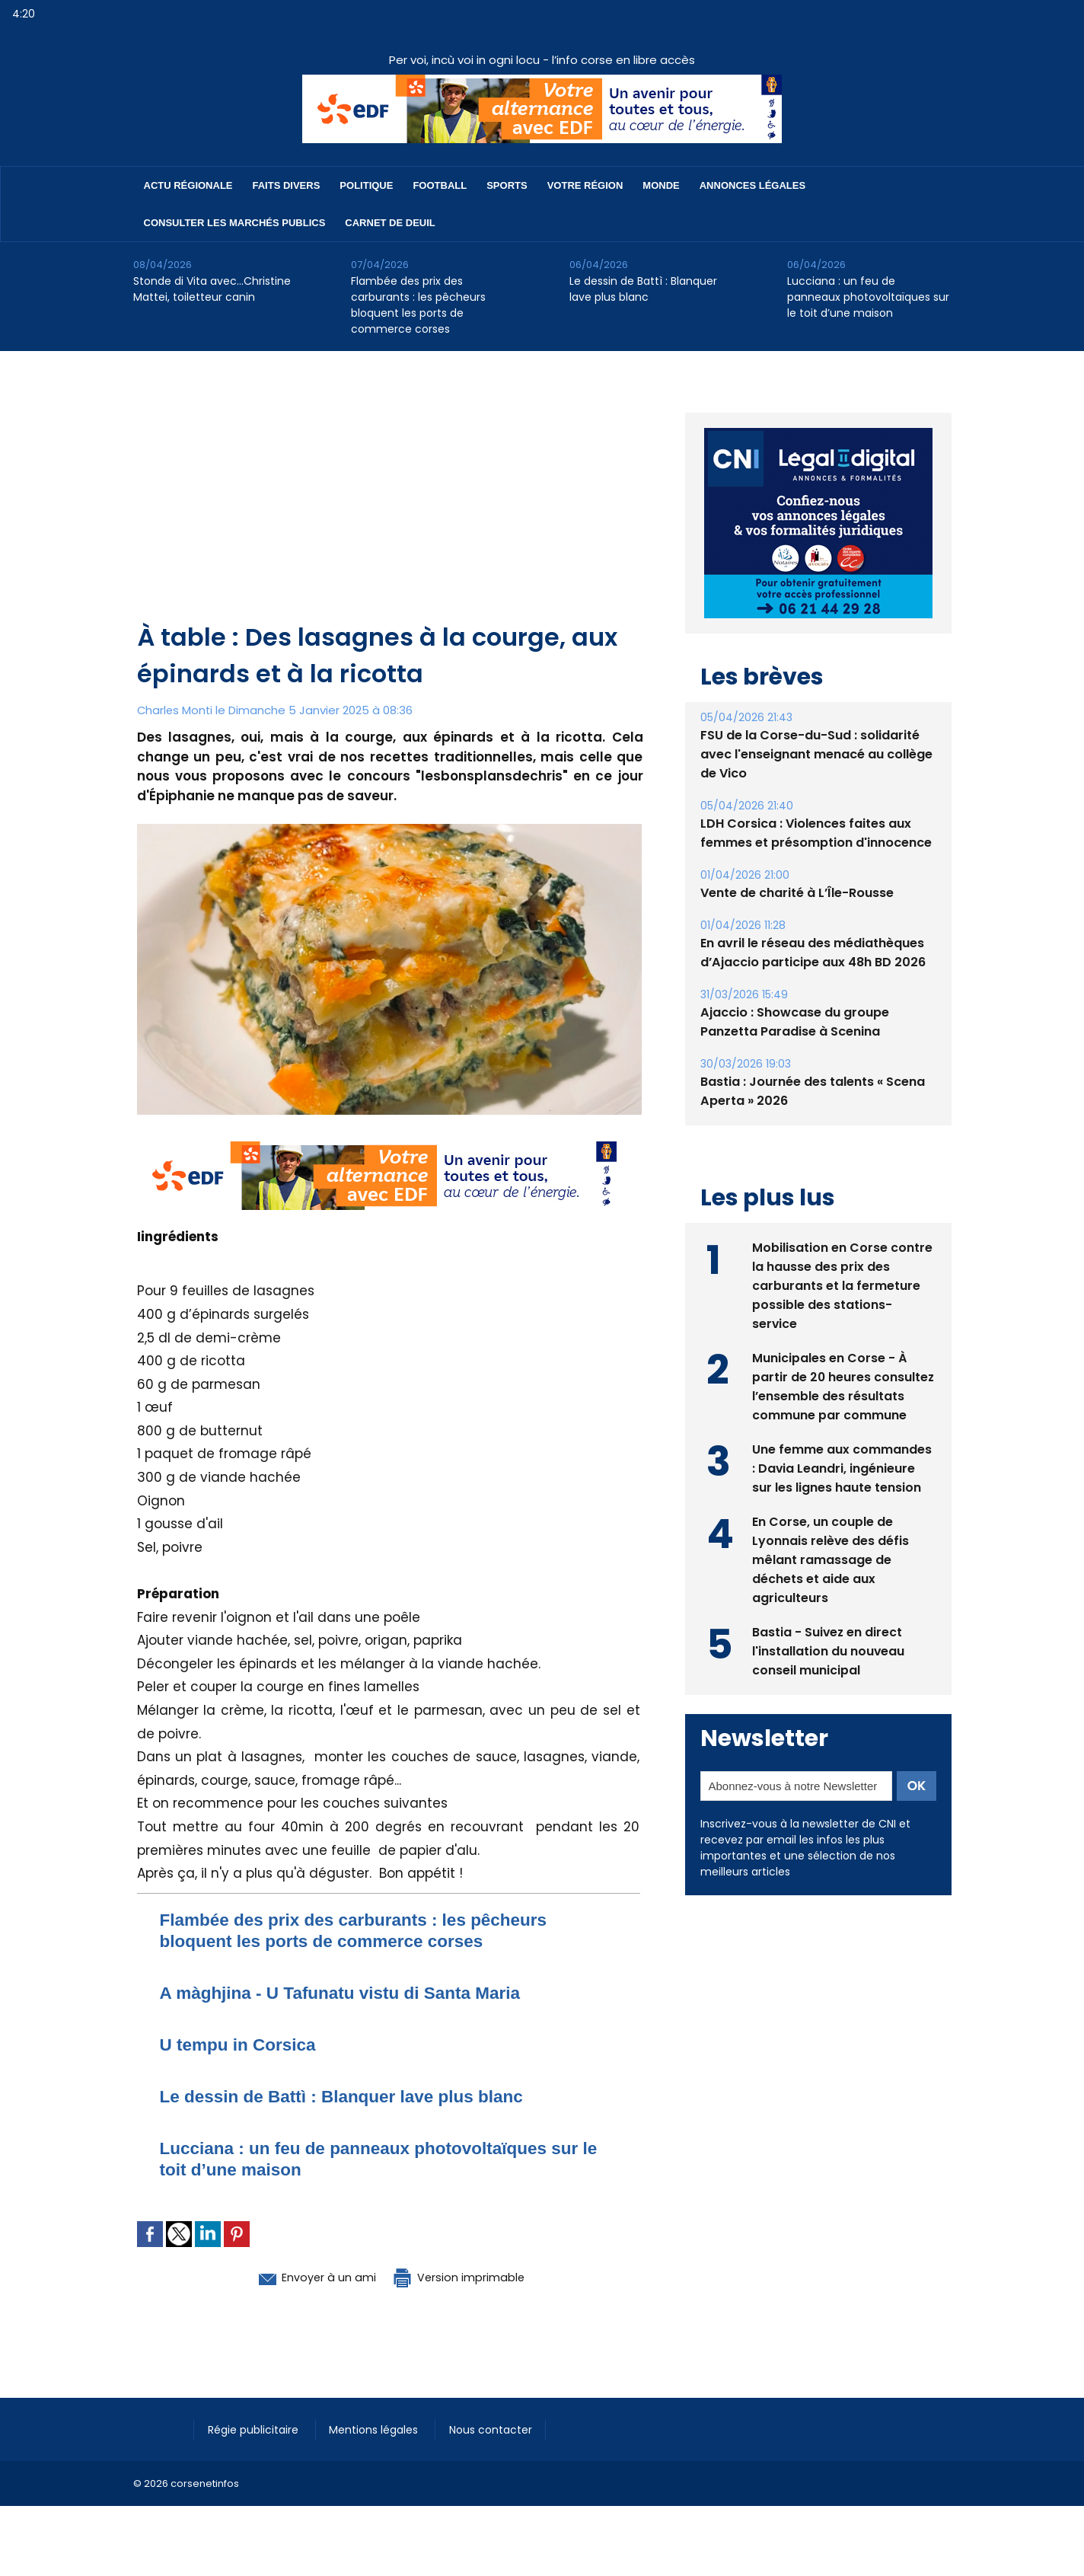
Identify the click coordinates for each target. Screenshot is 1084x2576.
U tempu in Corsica (243, 2044)
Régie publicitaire (256, 2429)
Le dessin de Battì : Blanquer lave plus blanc (643, 289)
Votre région (585, 185)
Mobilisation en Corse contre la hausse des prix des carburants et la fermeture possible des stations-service (842, 1250)
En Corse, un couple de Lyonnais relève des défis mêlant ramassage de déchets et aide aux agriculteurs (831, 1524)
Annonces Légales (752, 185)
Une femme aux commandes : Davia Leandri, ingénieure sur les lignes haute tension (842, 1432)
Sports (506, 185)
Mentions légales (380, 2429)
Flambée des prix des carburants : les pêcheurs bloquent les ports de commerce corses (418, 305)
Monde (660, 185)
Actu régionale (188, 185)
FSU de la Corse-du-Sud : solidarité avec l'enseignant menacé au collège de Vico (816, 719)
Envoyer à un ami (305, 2277)
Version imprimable (468, 2277)
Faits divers (286, 185)
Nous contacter (499, 2429)
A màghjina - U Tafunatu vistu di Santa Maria (352, 1992)
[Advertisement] (390, 504)
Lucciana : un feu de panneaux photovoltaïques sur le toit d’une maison (868, 297)
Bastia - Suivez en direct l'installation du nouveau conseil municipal (828, 1615)
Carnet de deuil (390, 222)
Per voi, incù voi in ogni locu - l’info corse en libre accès (542, 60)
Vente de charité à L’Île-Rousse (797, 858)
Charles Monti (176, 710)
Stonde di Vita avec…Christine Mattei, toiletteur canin (212, 289)
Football (440, 185)
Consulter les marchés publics (235, 222)
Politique (366, 185)
